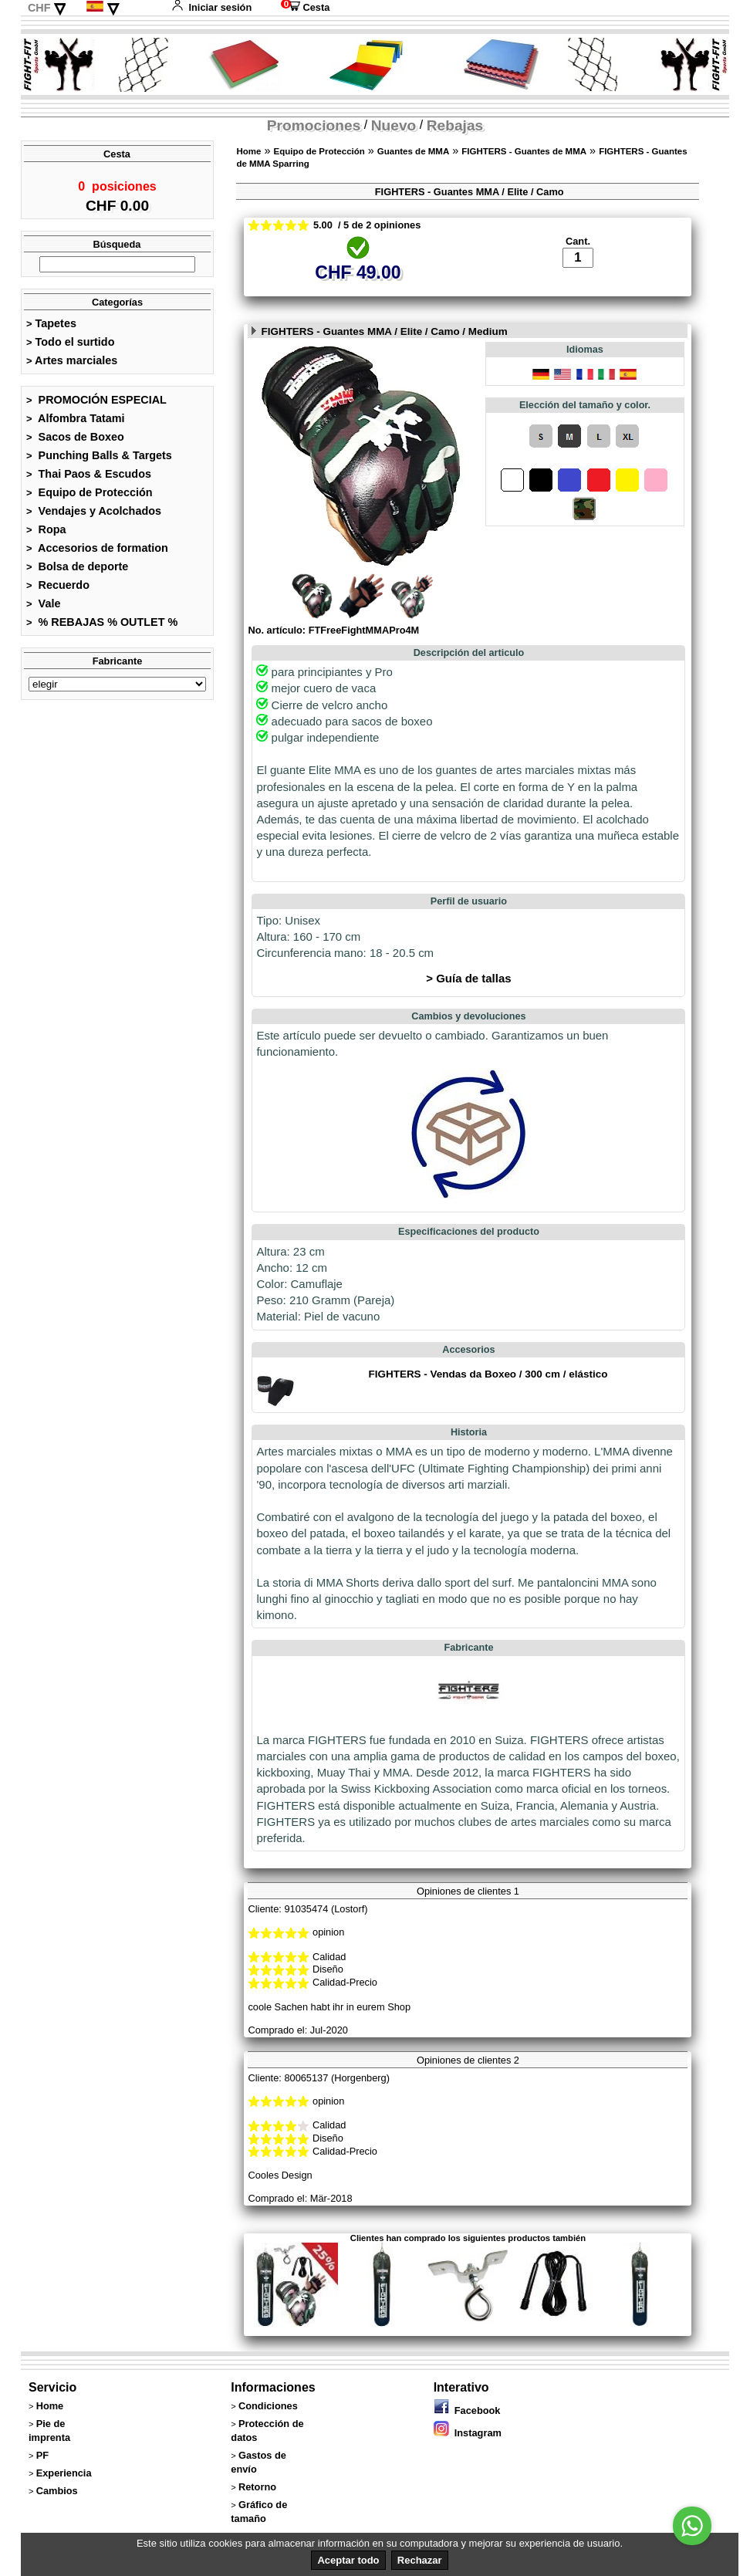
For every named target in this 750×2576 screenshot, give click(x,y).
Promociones (314, 125)
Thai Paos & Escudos (88, 478)
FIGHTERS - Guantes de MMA (523, 151)
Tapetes (51, 328)
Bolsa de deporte (77, 571)
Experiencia (64, 2502)
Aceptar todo (348, 2560)
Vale (43, 608)
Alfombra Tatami (75, 423)
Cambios (57, 2520)
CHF (39, 8)
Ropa (46, 534)
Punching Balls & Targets (99, 460)
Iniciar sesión (211, 7)
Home (248, 151)
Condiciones (268, 2435)
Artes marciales (71, 365)
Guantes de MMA (413, 151)
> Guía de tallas (468, 1007)
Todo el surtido (70, 346)
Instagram (468, 2462)
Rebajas (455, 125)
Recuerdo (58, 589)
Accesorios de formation (97, 552)
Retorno (257, 2516)
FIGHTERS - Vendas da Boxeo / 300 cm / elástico (488, 1403)
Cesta (305, 7)
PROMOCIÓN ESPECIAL (96, 404)
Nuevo (394, 125)
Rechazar (419, 2560)
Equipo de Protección (89, 497)
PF (42, 2484)
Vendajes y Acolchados (93, 515)
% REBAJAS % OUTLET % (101, 626)
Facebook (467, 2440)
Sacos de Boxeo (75, 441)
